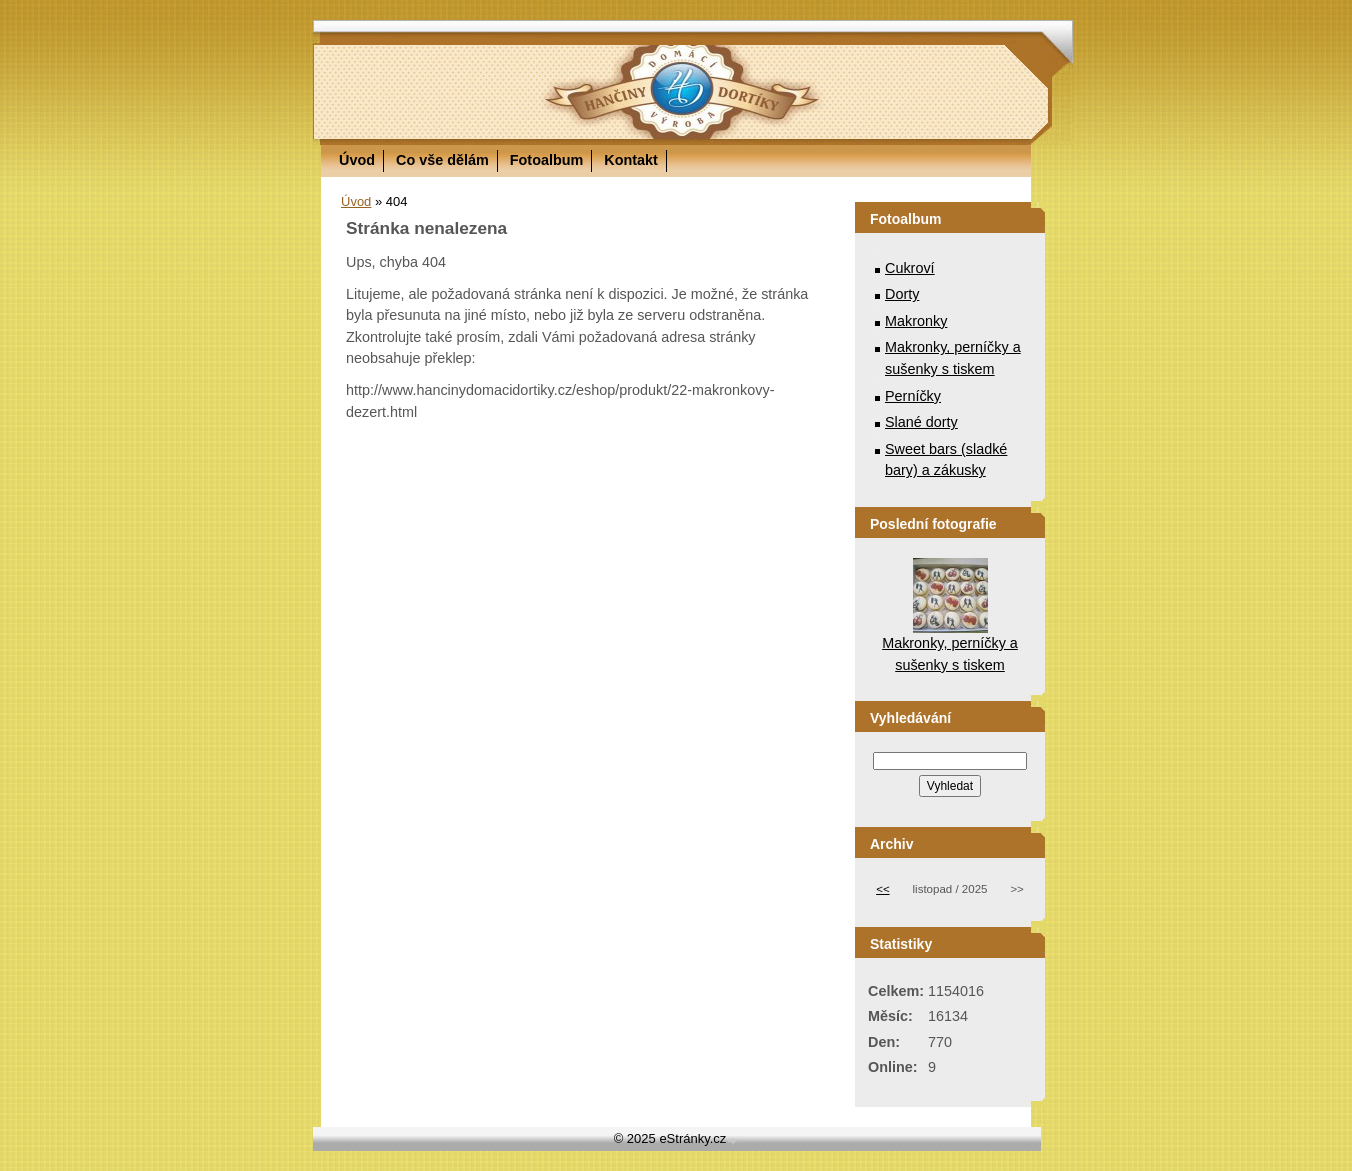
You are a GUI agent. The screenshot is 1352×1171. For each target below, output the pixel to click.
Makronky (916, 321)
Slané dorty (921, 422)
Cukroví (910, 268)
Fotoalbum (547, 160)
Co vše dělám (442, 160)
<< (882, 889)
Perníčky (913, 396)
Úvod (357, 160)
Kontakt (631, 160)
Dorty (902, 294)
